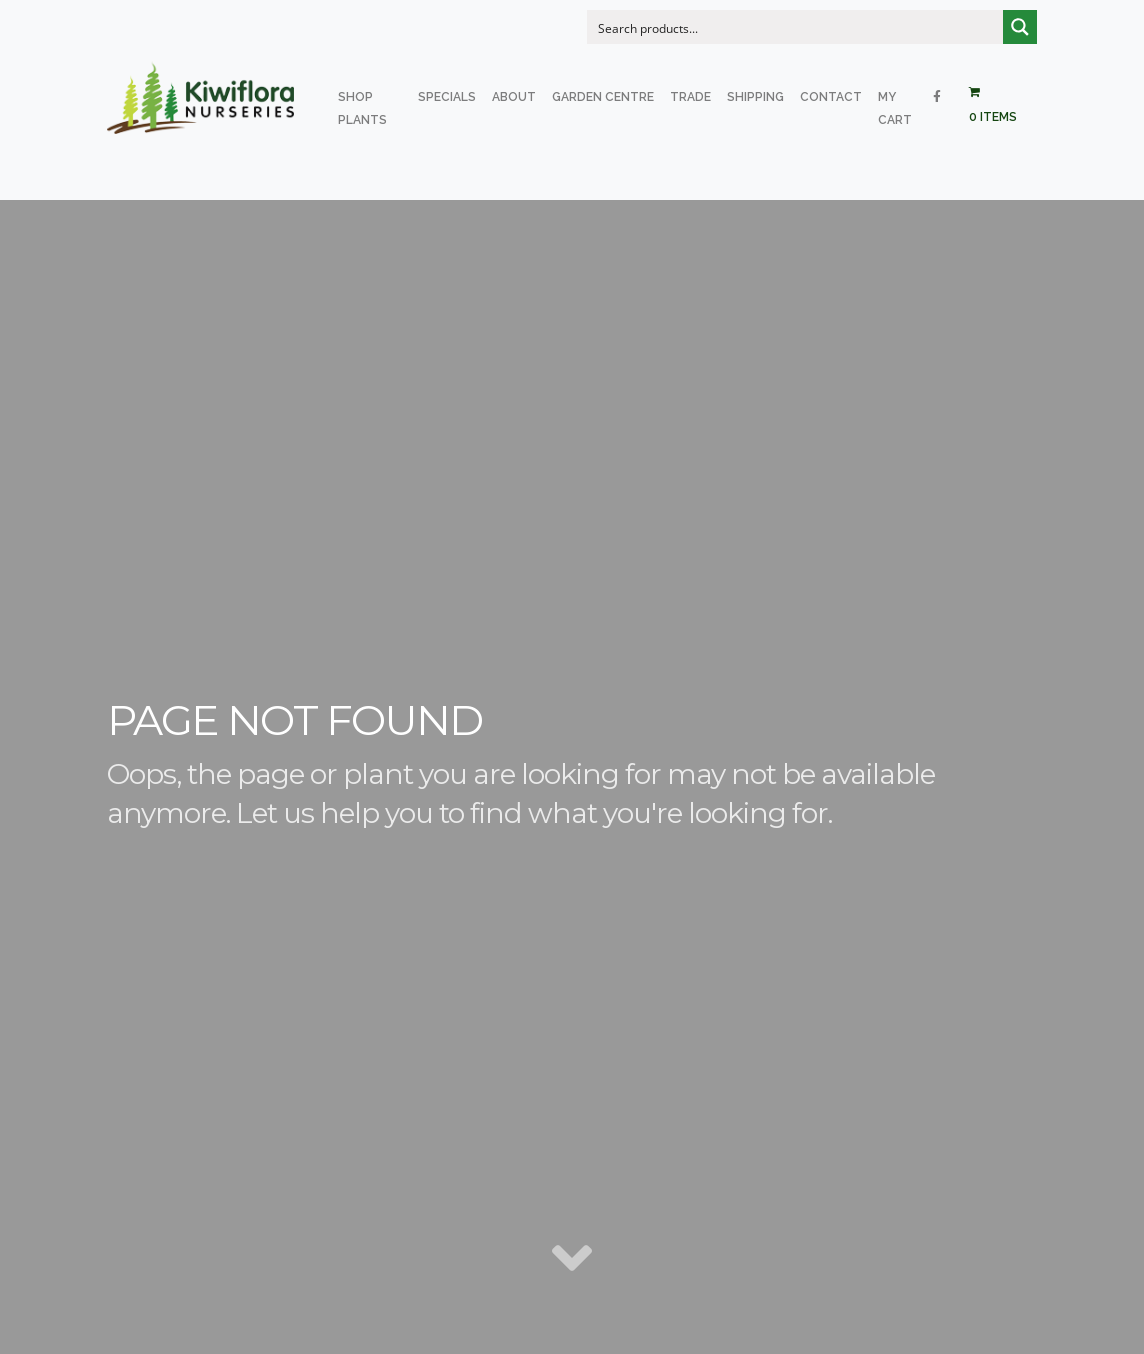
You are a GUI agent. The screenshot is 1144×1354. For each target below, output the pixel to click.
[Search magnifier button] (1020, 27)
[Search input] (796, 27)
